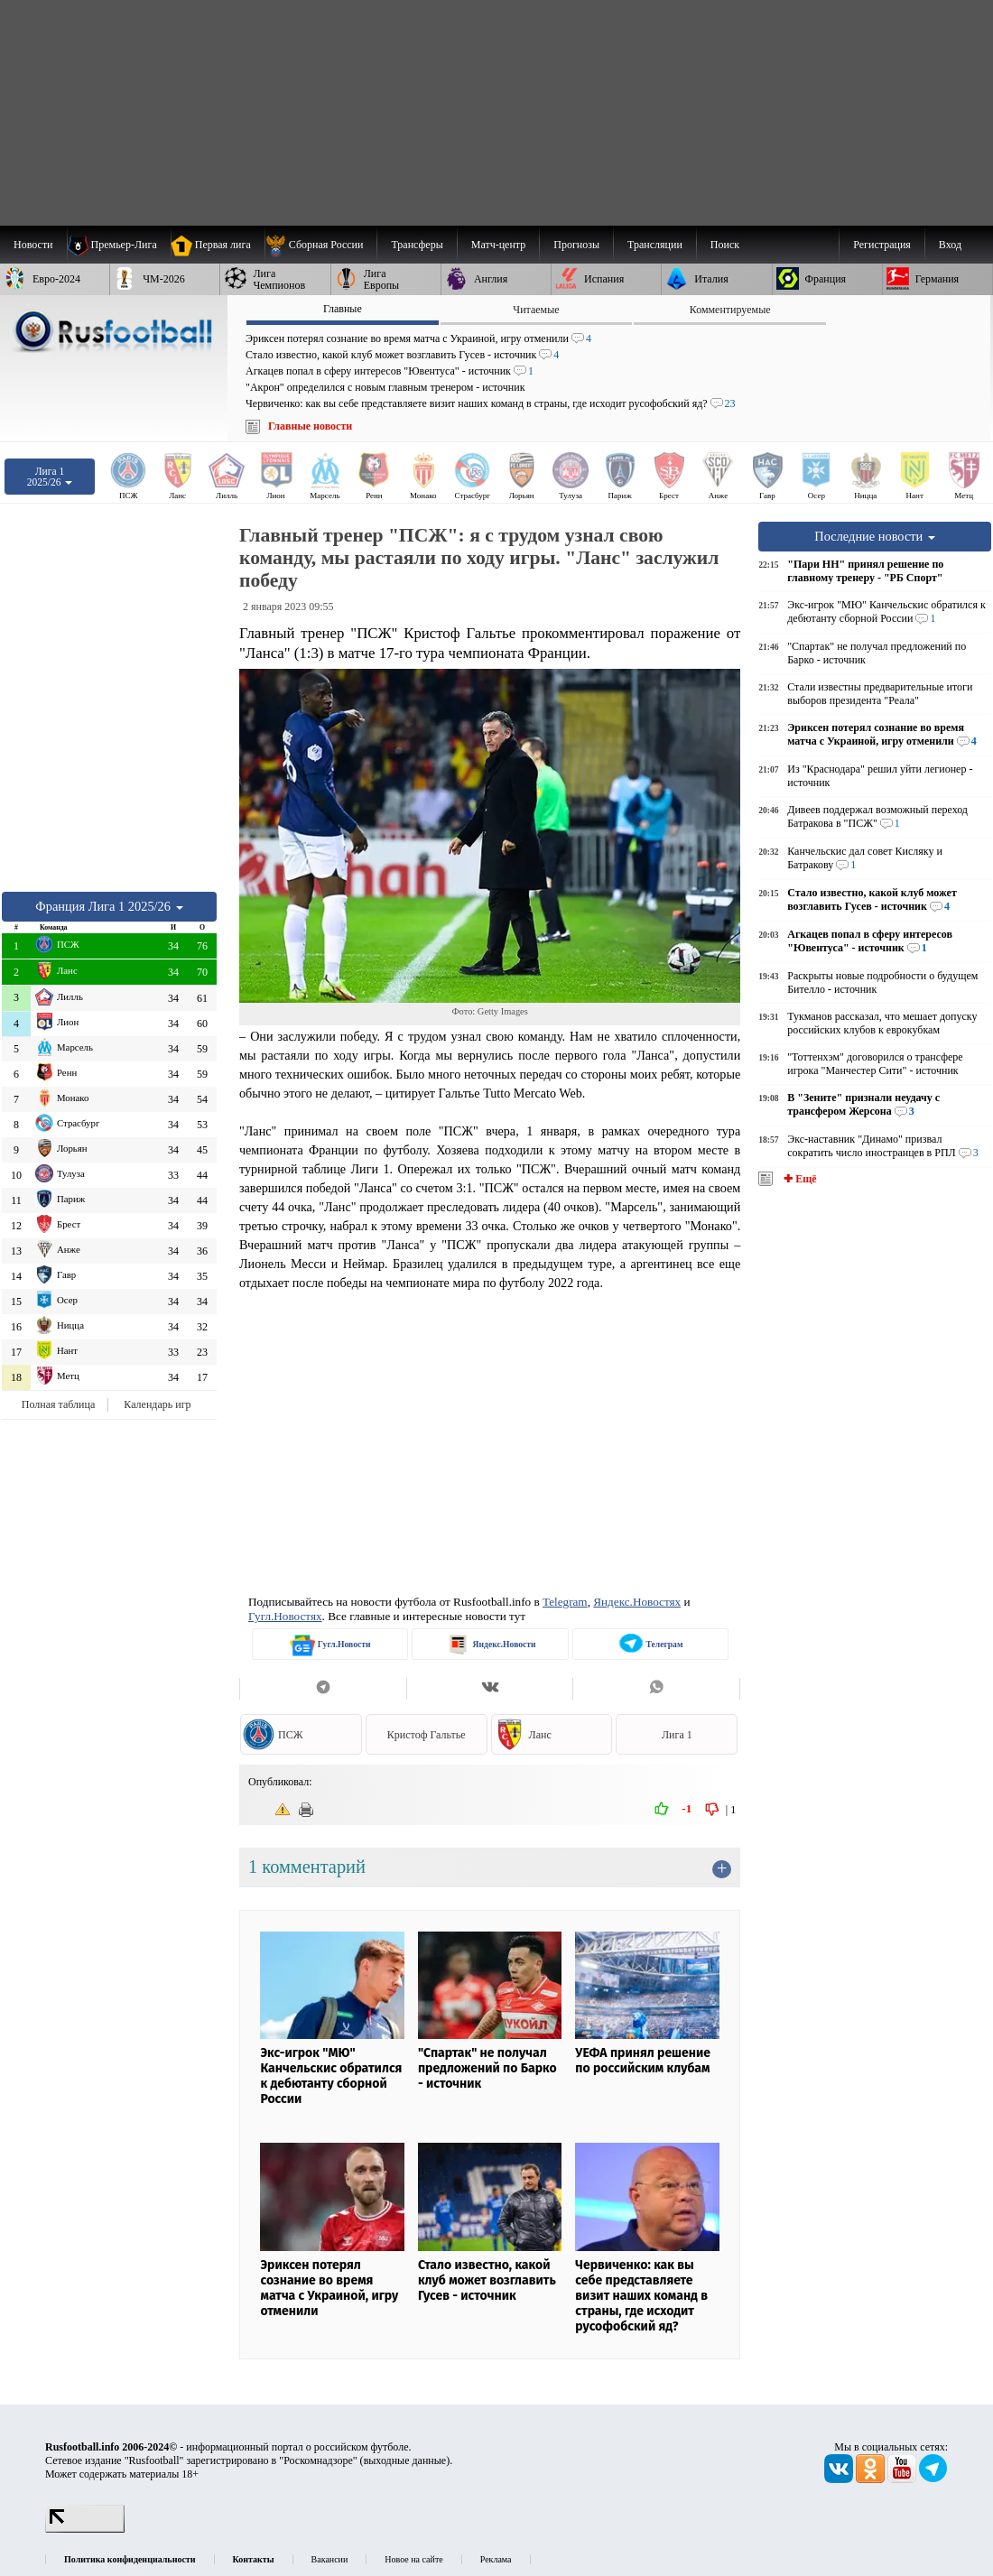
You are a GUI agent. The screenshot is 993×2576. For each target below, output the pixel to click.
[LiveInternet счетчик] (85, 2529)
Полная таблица (58, 1404)
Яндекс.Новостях (637, 1601)
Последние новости (874, 536)
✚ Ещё (798, 1178)
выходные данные (405, 2460)
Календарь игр (157, 1404)
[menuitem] (320, 245)
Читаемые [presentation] (536, 309)
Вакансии (329, 2559)
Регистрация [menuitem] (882, 244)
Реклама (496, 2559)
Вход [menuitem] (950, 244)
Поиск (724, 244)
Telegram (565, 1601)
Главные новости (310, 426)
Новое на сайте (413, 2559)
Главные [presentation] (342, 308)
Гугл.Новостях (285, 1616)
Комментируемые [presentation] (730, 309)
